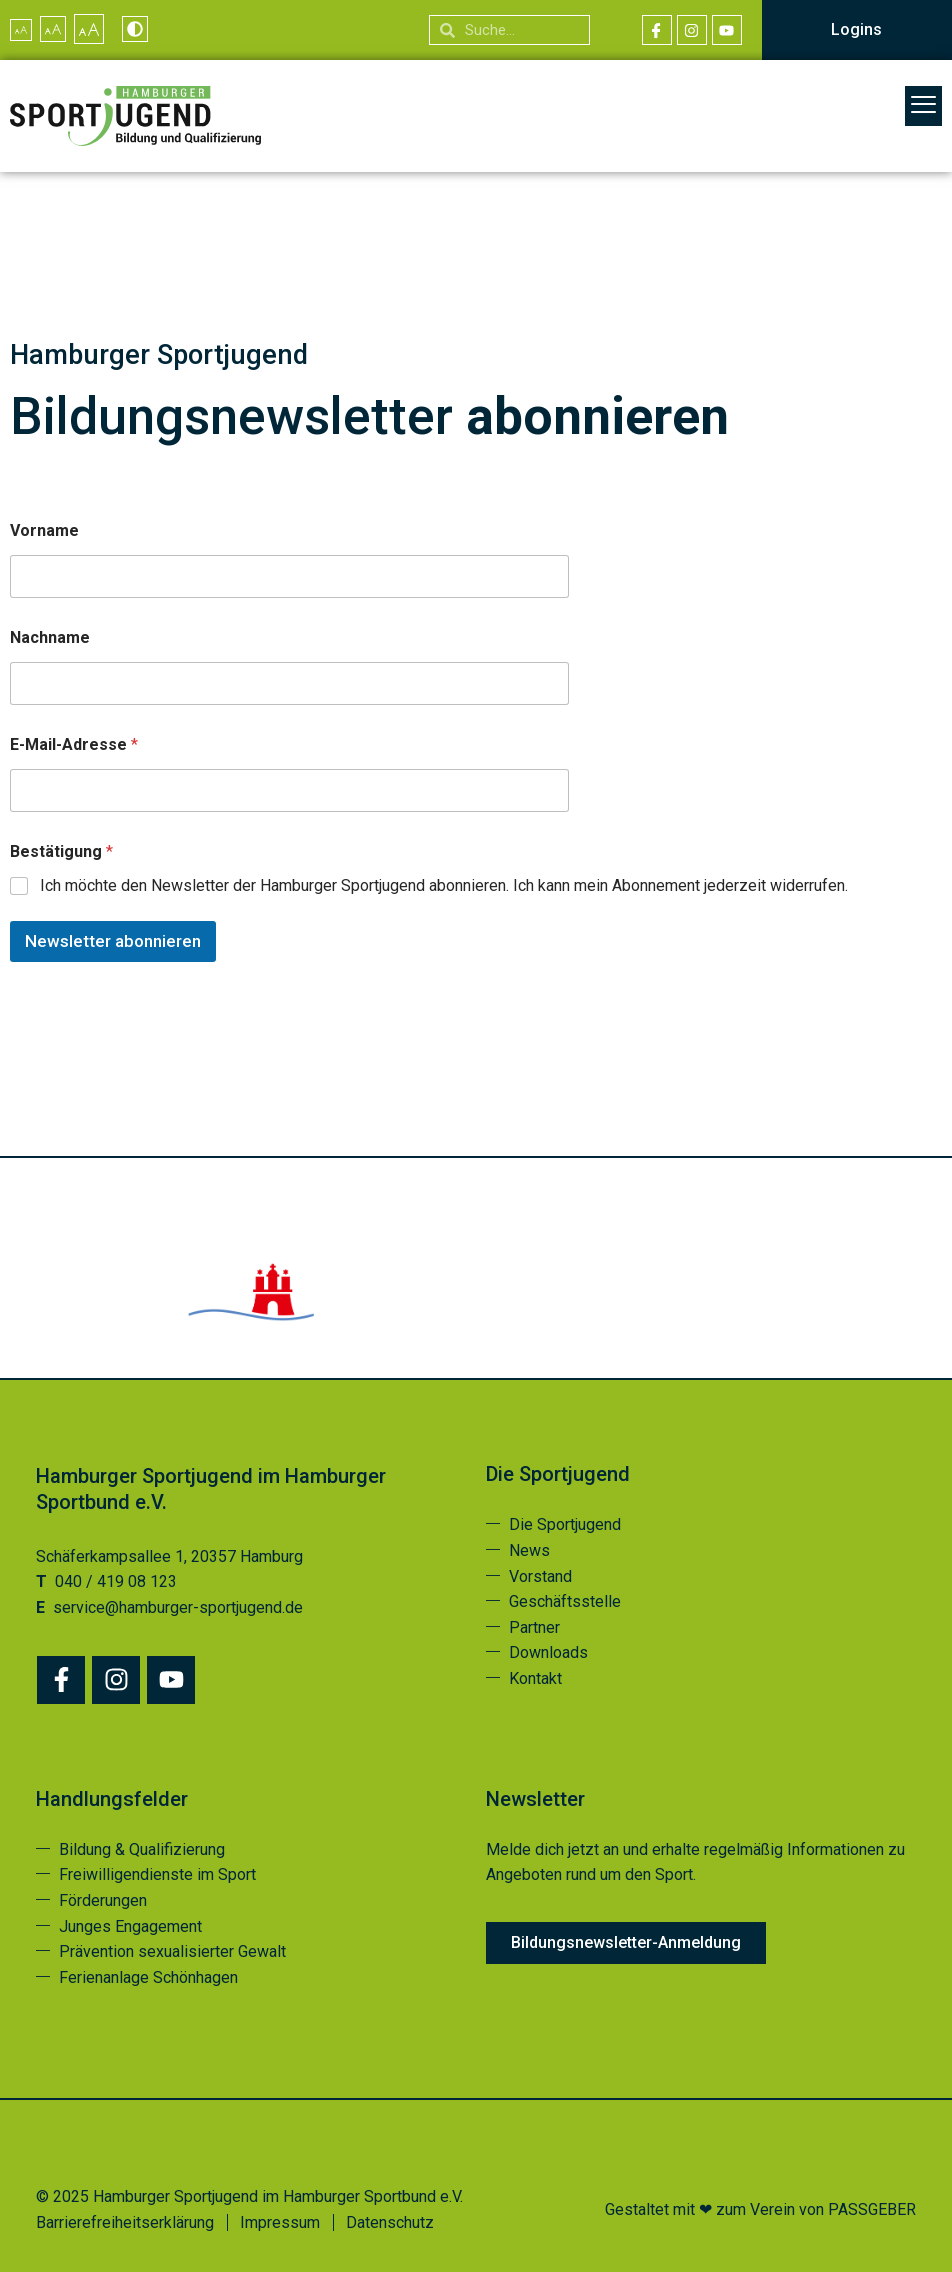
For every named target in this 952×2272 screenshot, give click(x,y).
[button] (924, 106)
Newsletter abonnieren (113, 941)
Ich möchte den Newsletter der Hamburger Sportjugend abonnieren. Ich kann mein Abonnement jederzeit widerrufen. (444, 885)
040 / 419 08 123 (116, 1581)
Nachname (50, 637)
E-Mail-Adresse (74, 744)
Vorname (44, 530)
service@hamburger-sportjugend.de (178, 1607)
